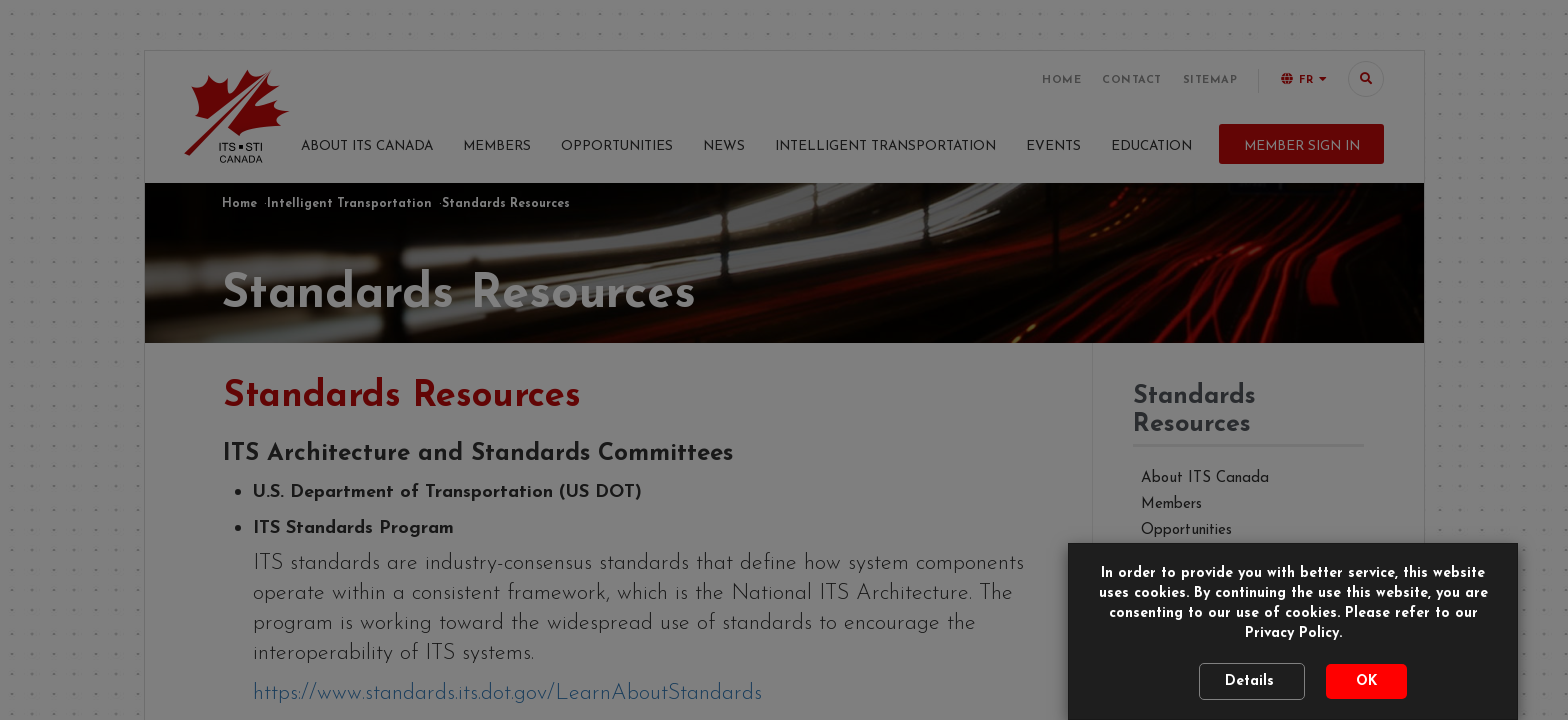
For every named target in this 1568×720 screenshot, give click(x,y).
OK (1366, 681)
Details (1252, 681)
